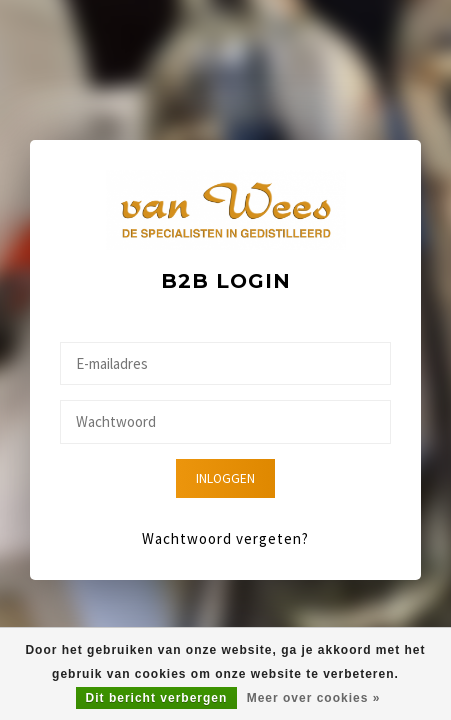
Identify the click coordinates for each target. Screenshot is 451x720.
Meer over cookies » (314, 698)
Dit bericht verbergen (157, 698)
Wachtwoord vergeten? (225, 538)
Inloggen (225, 478)
